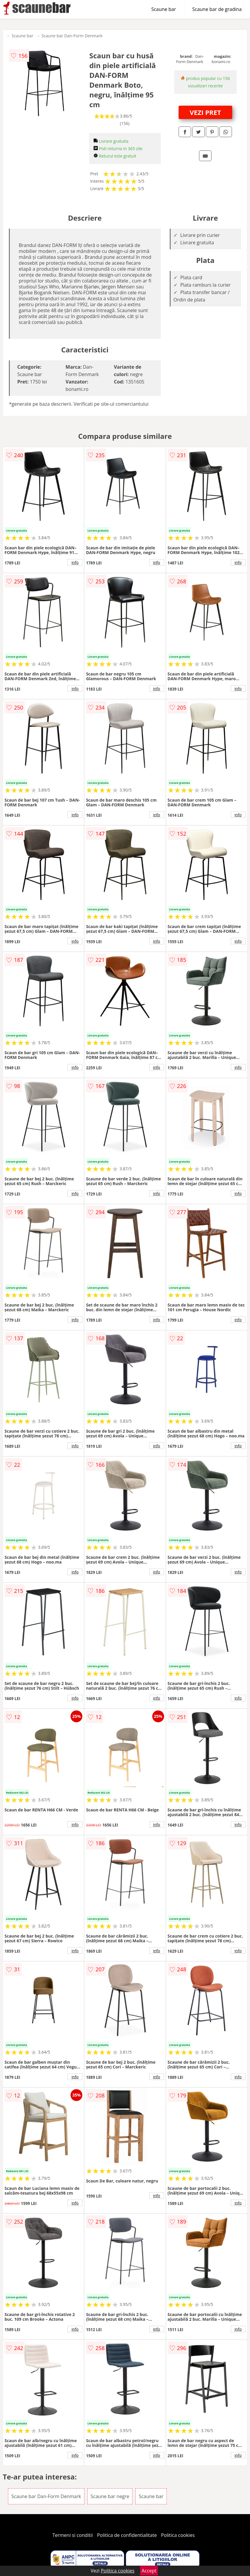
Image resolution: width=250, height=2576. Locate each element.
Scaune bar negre (110, 2496)
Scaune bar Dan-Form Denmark (71, 35)
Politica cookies (178, 2535)
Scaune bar (163, 9)
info (74, 562)
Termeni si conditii (72, 2535)
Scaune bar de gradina (217, 9)
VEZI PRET (205, 112)
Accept (149, 2570)
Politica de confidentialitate (127, 2535)
